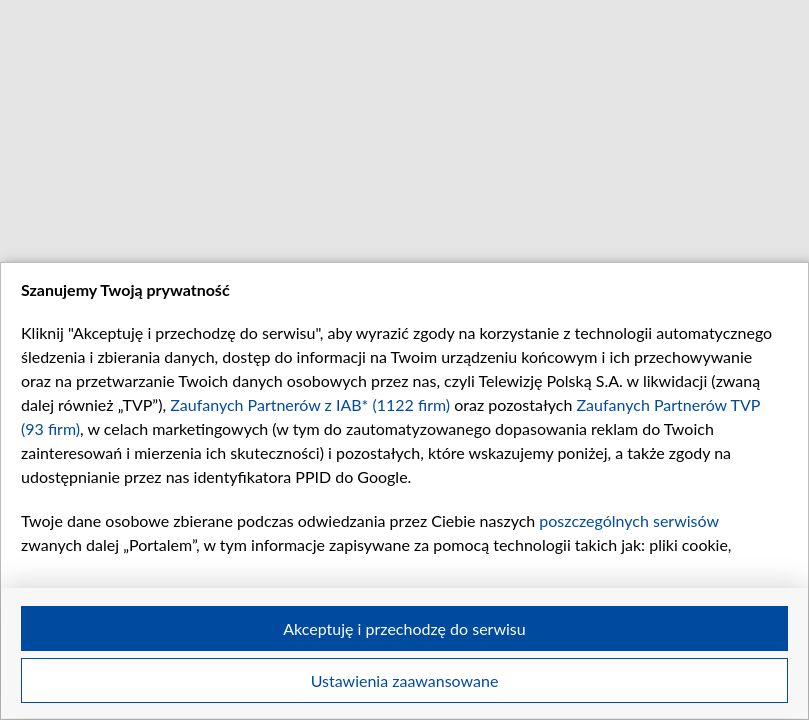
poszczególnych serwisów (628, 520)
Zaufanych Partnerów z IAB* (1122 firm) (310, 404)
